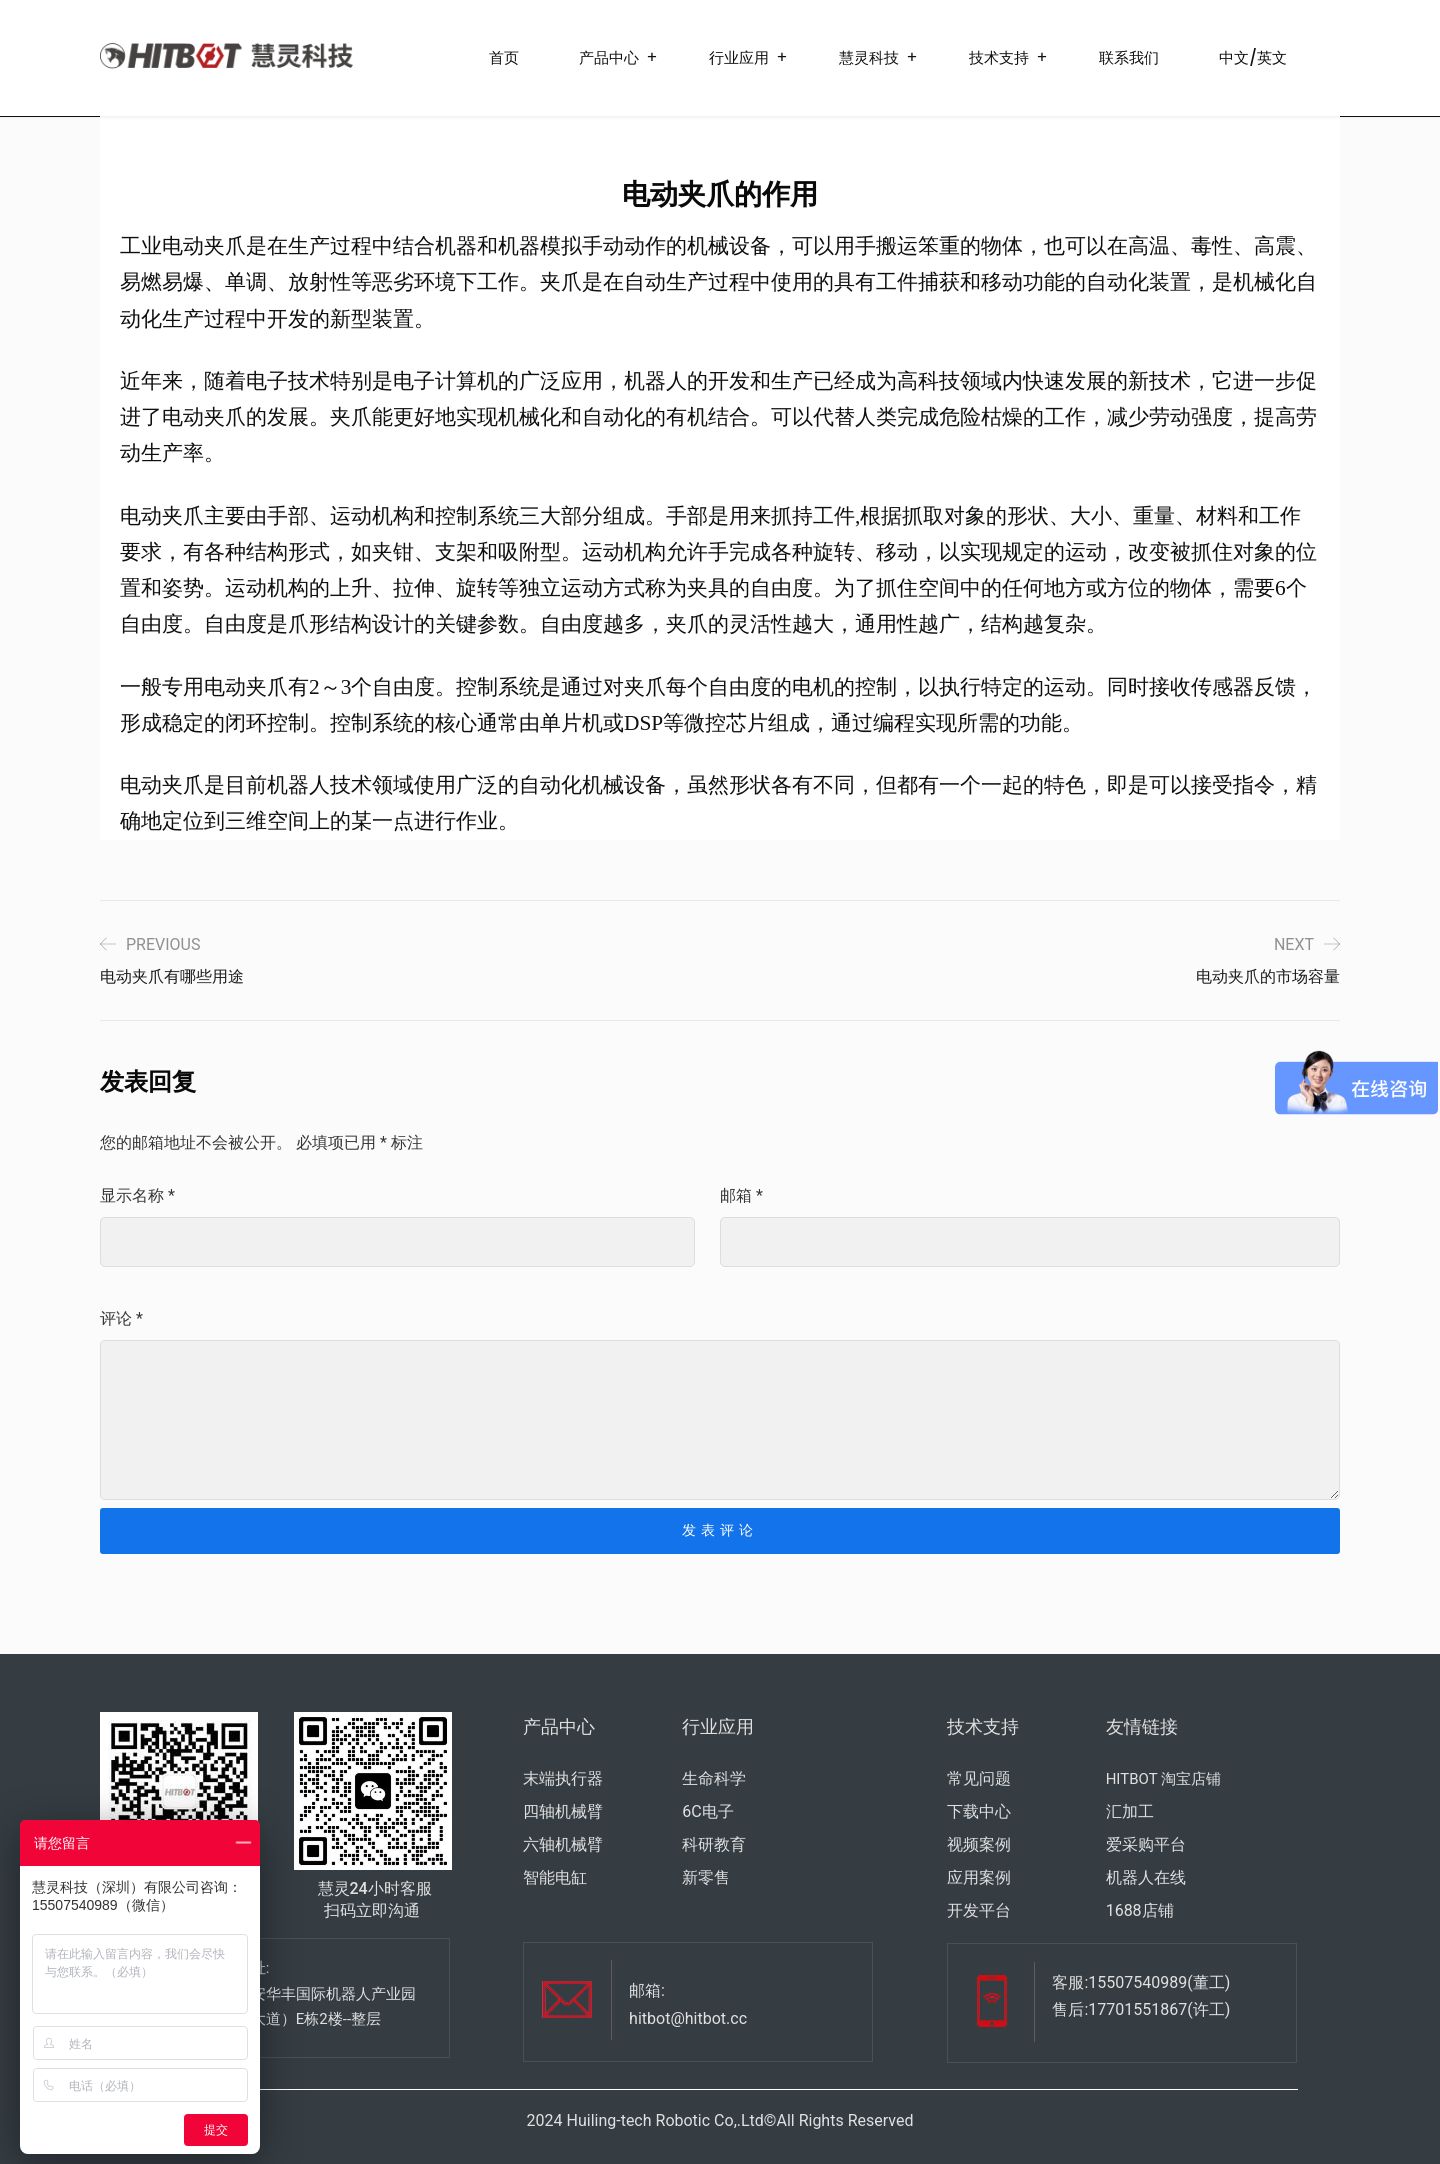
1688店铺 (1140, 1910)
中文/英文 (1253, 57)
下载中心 (979, 1811)
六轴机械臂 (563, 1844)
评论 (121, 1318)
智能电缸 (555, 1877)
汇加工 (1130, 1811)
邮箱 (741, 1195)
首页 (504, 57)
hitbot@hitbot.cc (688, 2018)
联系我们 (1129, 57)
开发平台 (979, 1910)
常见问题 (979, 1778)
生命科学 (714, 1778)
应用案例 (979, 1877)
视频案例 (979, 1844)
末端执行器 (563, 1778)
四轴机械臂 (563, 1811)
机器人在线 (1146, 1877)
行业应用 (739, 57)
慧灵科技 (869, 57)
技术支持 (999, 57)
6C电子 (707, 1811)
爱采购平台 (1146, 1844)
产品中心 (609, 57)
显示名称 (137, 1195)
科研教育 (714, 1844)
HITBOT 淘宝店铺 (1163, 1779)
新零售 (706, 1877)
